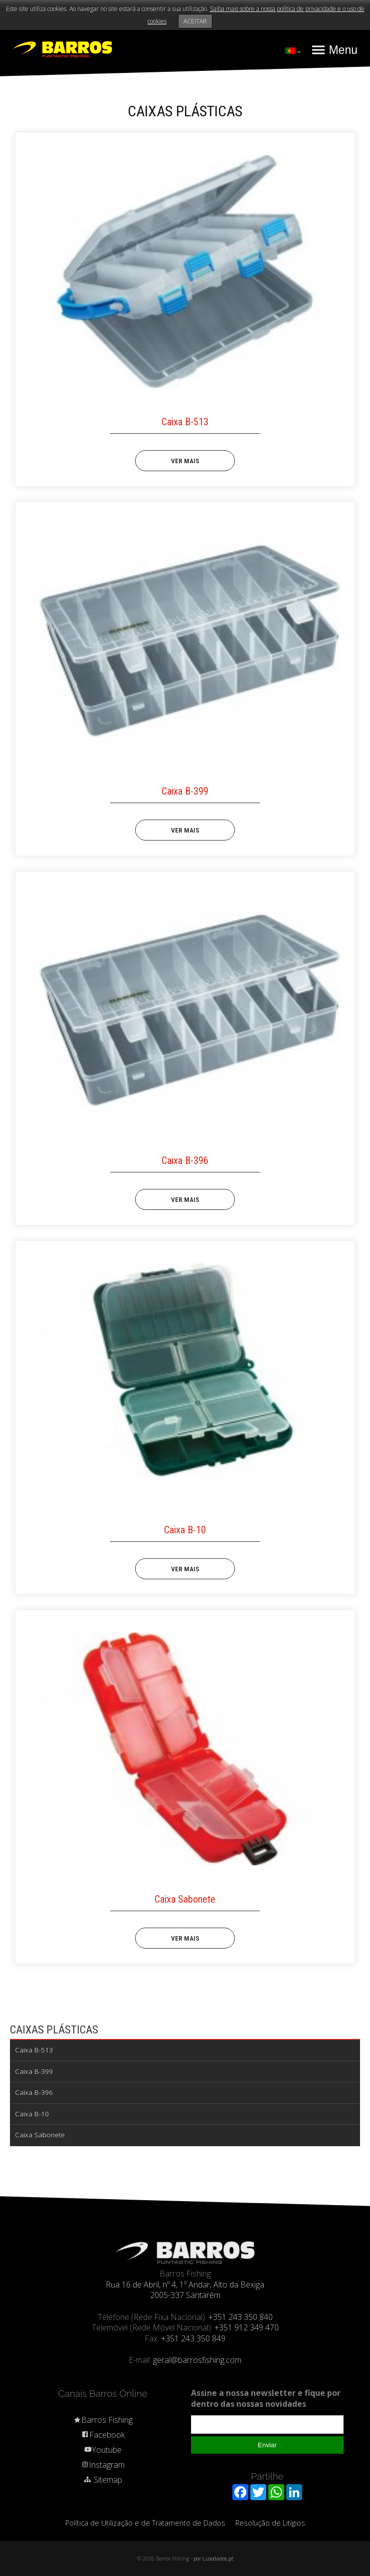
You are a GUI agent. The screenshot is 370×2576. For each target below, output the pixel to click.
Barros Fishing (103, 2419)
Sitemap (103, 2479)
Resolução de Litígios (270, 2523)
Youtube (103, 2449)
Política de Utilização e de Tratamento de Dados (145, 2523)
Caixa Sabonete (40, 2134)
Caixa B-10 (32, 2113)
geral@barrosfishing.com (197, 2359)
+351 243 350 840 (240, 2316)
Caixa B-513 (34, 2049)
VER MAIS (185, 461)
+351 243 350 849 (193, 2338)
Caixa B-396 (34, 2092)
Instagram (103, 2464)
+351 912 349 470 (246, 2327)
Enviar (267, 2445)
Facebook (103, 2434)
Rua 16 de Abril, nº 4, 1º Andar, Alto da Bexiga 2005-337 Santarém (185, 2290)
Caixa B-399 (34, 2071)
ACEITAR (195, 21)
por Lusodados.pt (213, 2558)
